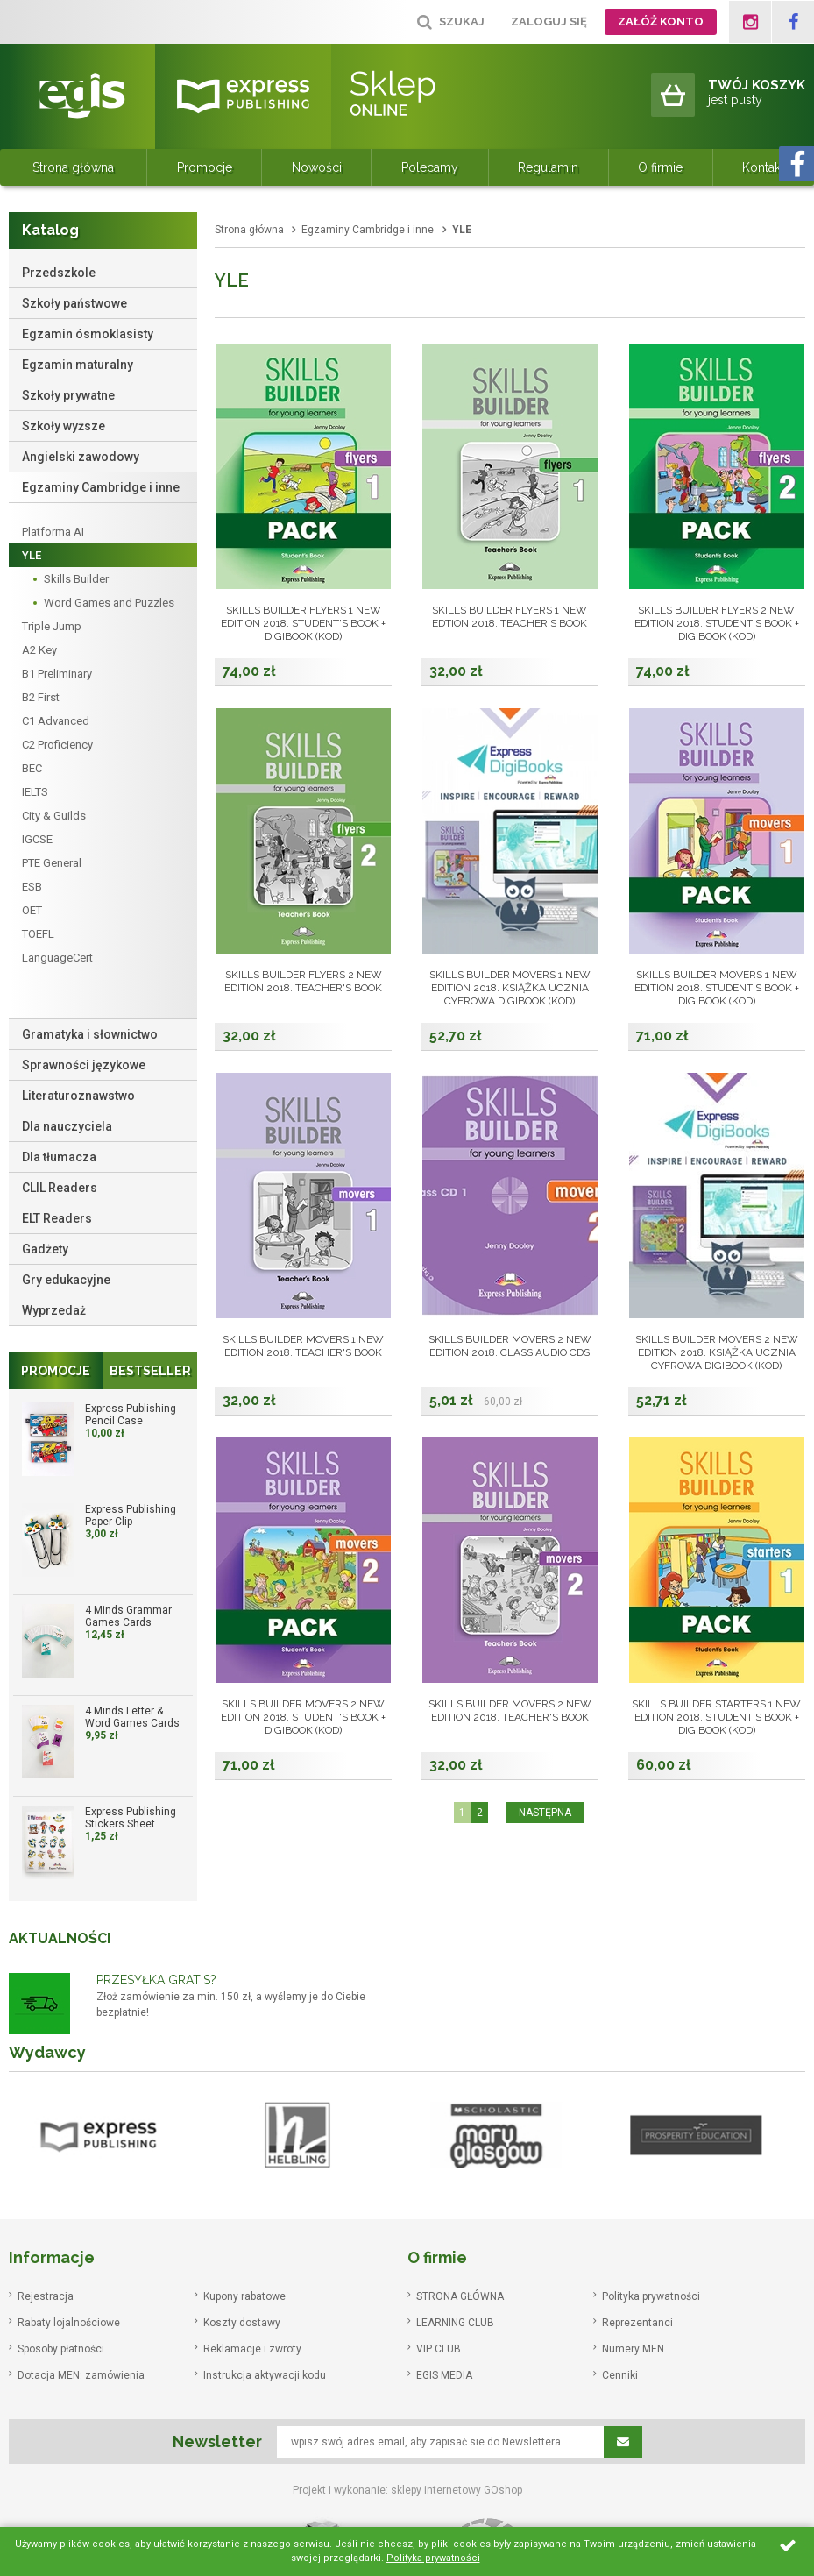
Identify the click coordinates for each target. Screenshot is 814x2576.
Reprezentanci (637, 2323)
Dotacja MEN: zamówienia (81, 2375)
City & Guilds (54, 815)
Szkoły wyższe (63, 426)
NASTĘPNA (545, 1812)
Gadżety (45, 1249)
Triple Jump (51, 626)
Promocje (204, 167)
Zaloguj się (549, 21)
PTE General (51, 862)
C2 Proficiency (57, 744)
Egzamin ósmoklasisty (87, 334)
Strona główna (73, 167)
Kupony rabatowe (244, 2296)
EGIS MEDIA (444, 2375)
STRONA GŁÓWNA (460, 2296)
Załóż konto (661, 21)
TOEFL (38, 933)
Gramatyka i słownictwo (90, 1034)
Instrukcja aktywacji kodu (264, 2375)
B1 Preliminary (57, 673)
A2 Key (39, 649)
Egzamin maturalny (77, 365)
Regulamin (548, 167)
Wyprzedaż (54, 1310)
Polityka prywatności (651, 2296)
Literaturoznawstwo (78, 1096)
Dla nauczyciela (67, 1126)
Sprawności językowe (83, 1065)
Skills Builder (76, 578)
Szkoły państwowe (74, 303)
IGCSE (37, 839)
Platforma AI (53, 531)
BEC (32, 768)
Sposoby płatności (61, 2349)
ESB (32, 886)
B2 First (41, 697)
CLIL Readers (59, 1188)
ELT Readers (57, 1218)
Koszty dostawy (241, 2323)
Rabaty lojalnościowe (69, 2323)
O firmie (660, 167)
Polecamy (429, 167)
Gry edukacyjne (66, 1280)
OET (32, 910)
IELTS (35, 791)
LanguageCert (57, 957)
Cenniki (620, 2375)
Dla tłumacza (59, 1157)
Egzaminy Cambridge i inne (101, 487)
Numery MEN (633, 2349)
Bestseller (150, 1371)
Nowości (317, 167)
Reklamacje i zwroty (252, 2349)
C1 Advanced (55, 720)
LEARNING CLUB (455, 2323)
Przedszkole (59, 273)
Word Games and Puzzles (109, 602)
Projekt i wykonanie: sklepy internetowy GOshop (407, 2490)
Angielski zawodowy (80, 457)
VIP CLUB (438, 2349)
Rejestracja (46, 2296)
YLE (31, 555)
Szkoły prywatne (68, 395)
